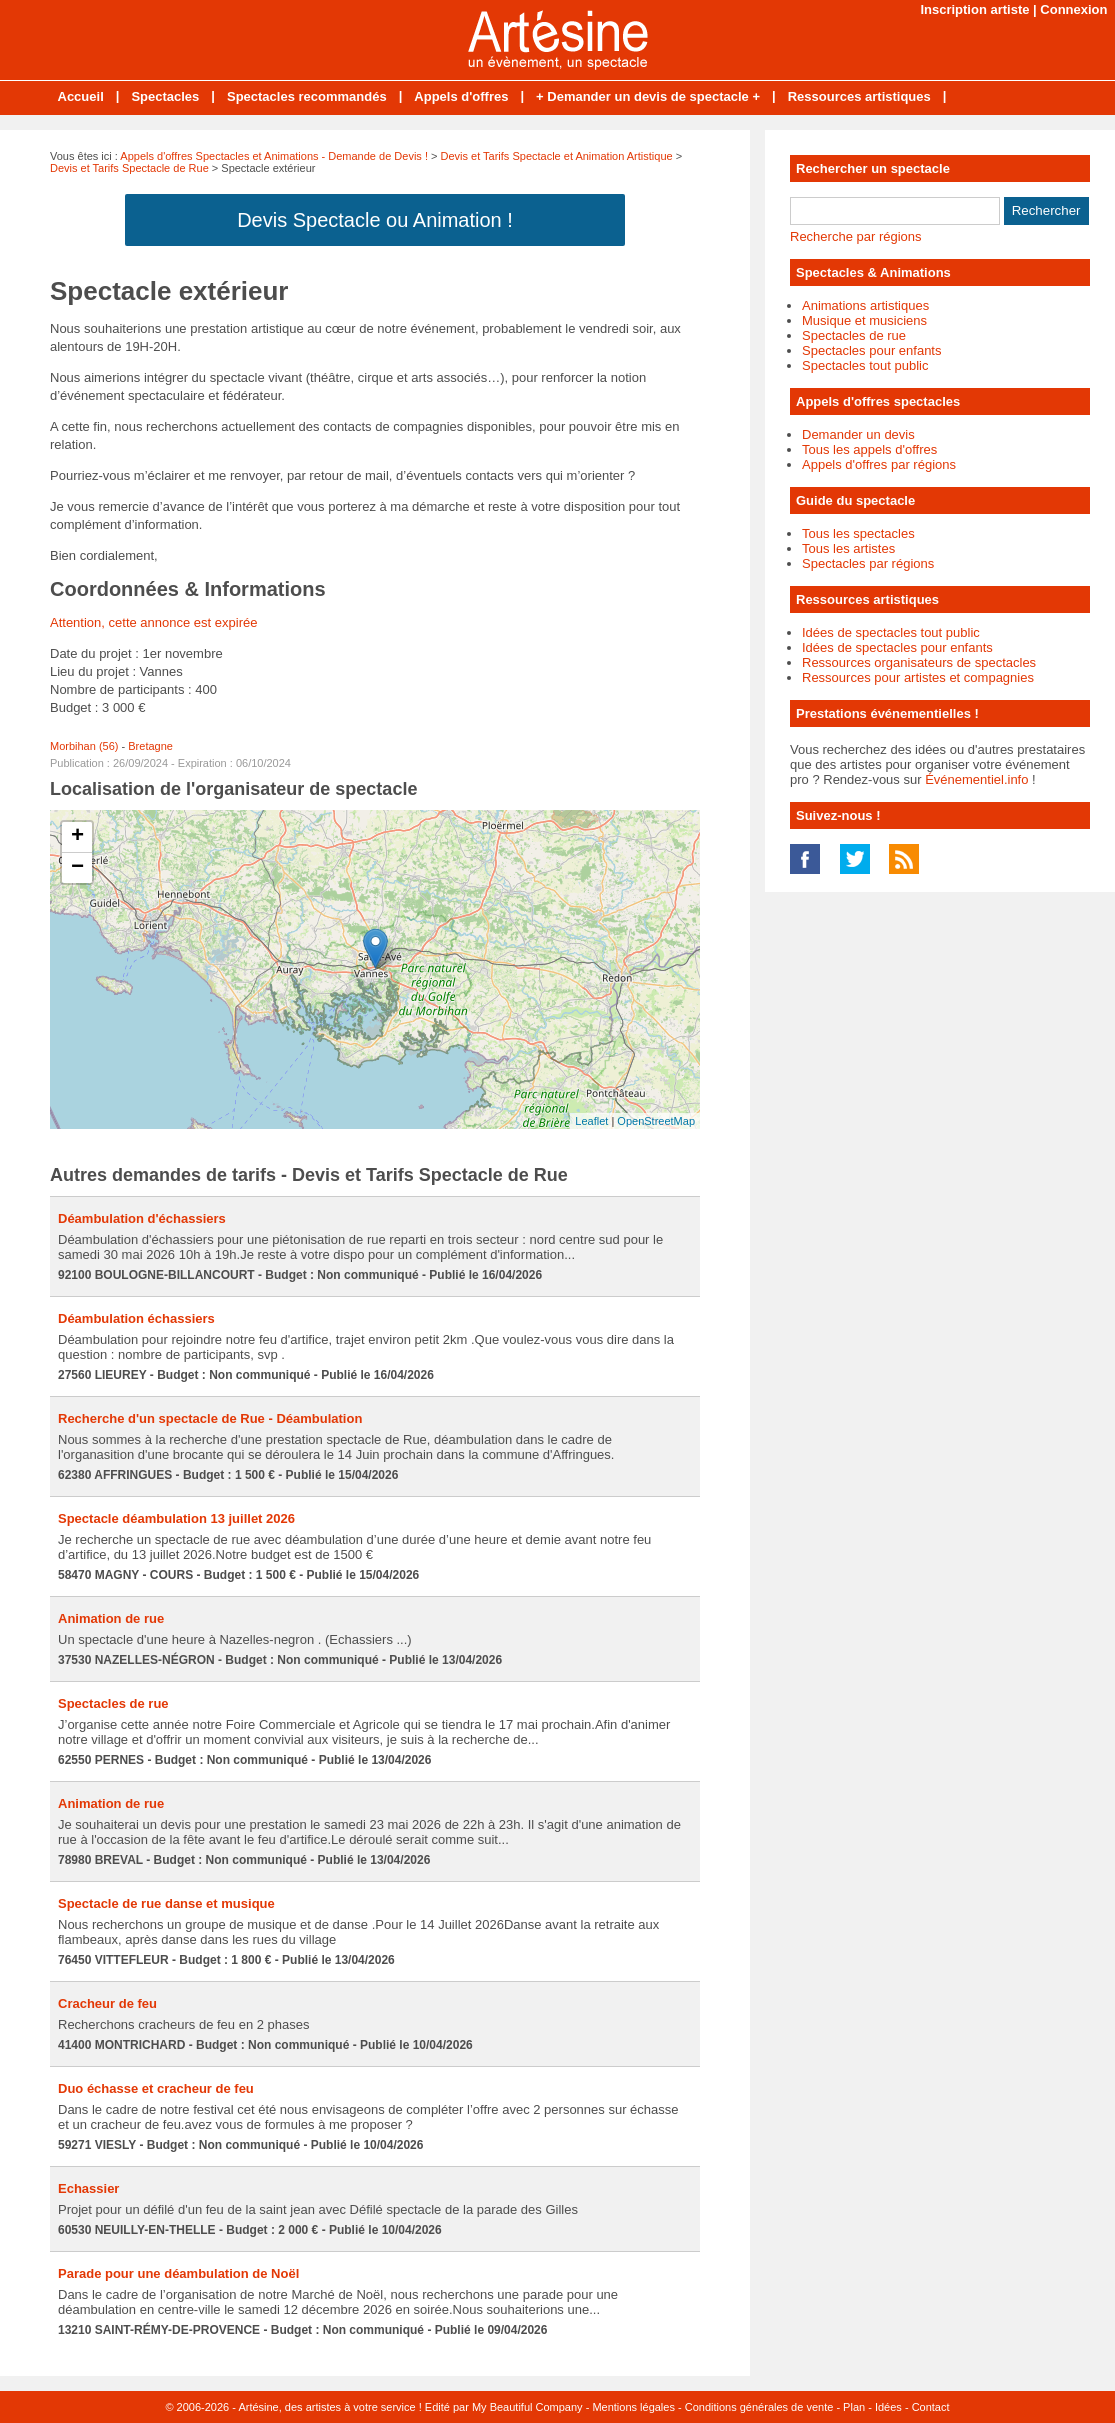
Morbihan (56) (84, 746)
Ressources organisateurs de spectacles (919, 662)
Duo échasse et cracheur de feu (156, 2088)
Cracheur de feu (107, 2003)
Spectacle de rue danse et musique (166, 1903)
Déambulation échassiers (136, 1318)
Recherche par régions (856, 236)
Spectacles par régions (868, 563)
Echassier (88, 2188)
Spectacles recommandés (307, 96)
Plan (854, 2407)
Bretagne (150, 746)
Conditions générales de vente (759, 2407)
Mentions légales (633, 2407)
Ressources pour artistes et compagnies (918, 677)
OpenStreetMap (656, 1121)
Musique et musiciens (864, 320)
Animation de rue (111, 1618)
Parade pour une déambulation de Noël (178, 2273)
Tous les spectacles (858, 533)
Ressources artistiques (859, 96)
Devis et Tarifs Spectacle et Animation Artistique (557, 156)
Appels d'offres (461, 96)
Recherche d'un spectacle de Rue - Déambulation (210, 1418)
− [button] (77, 868)
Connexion (1073, 9)
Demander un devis (858, 434)
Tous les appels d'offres (869, 449)
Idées (888, 2407)
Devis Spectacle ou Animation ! (375, 220)
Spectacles (165, 96)
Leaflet (591, 1121)
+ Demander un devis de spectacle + (648, 96)
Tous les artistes (848, 548)
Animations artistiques (865, 305)
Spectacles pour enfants (871, 350)
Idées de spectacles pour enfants (897, 647)
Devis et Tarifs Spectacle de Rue (129, 168)
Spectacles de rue (113, 1703)
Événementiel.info (976, 779)
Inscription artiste (974, 9)
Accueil (81, 96)
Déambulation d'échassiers (142, 1218)
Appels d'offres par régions (879, 464)
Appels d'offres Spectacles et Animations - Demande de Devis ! (274, 156)
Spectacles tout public (865, 365)
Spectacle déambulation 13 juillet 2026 (176, 1518)
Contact (931, 2407)
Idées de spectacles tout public (891, 632)
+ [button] (77, 837)
